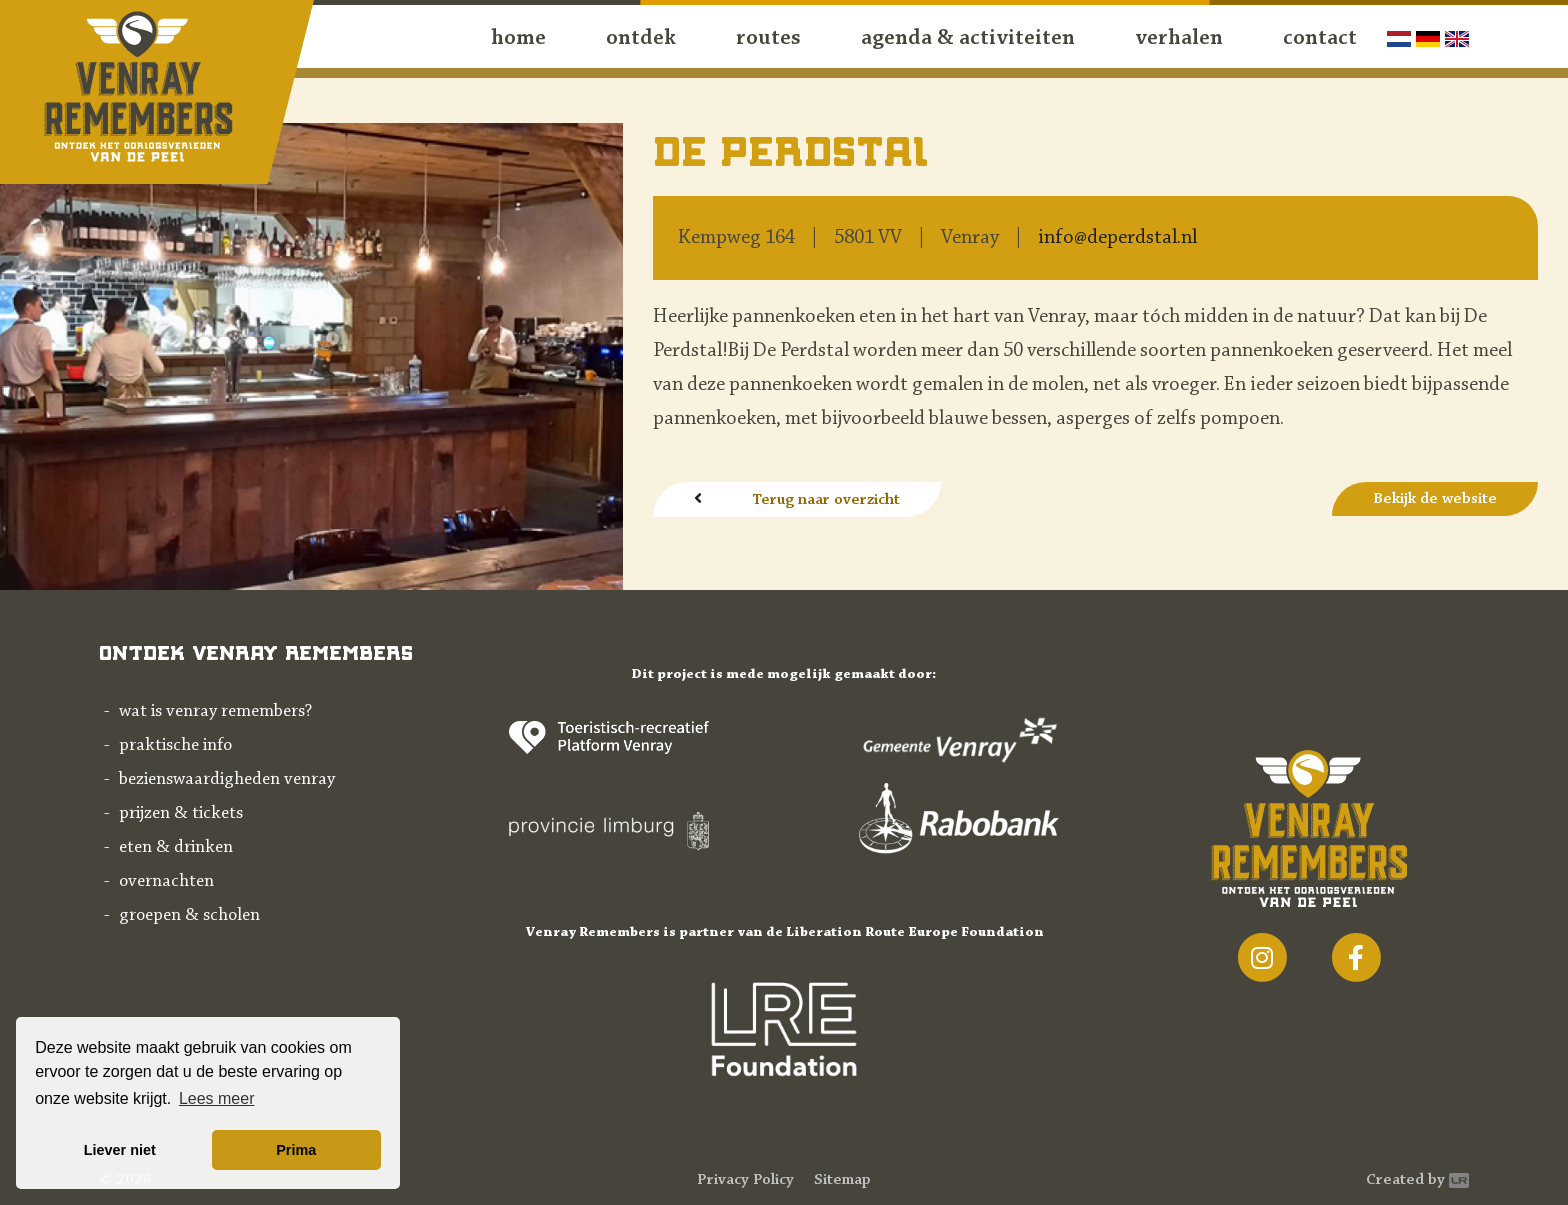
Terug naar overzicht (826, 500)
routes (768, 39)
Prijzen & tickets (181, 814)
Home (518, 39)
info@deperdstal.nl (1117, 238)
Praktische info (175, 746)
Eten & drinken (176, 848)
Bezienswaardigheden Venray (227, 780)
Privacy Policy (745, 1180)
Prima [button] (296, 1150)
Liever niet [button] (120, 1150)
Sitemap (842, 1180)
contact (1320, 39)
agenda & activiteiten (968, 39)
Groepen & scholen (189, 916)
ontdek (641, 39)
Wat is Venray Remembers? (215, 712)
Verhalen (1179, 39)
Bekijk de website (1435, 499)
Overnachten (166, 882)
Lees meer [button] (217, 1098)
